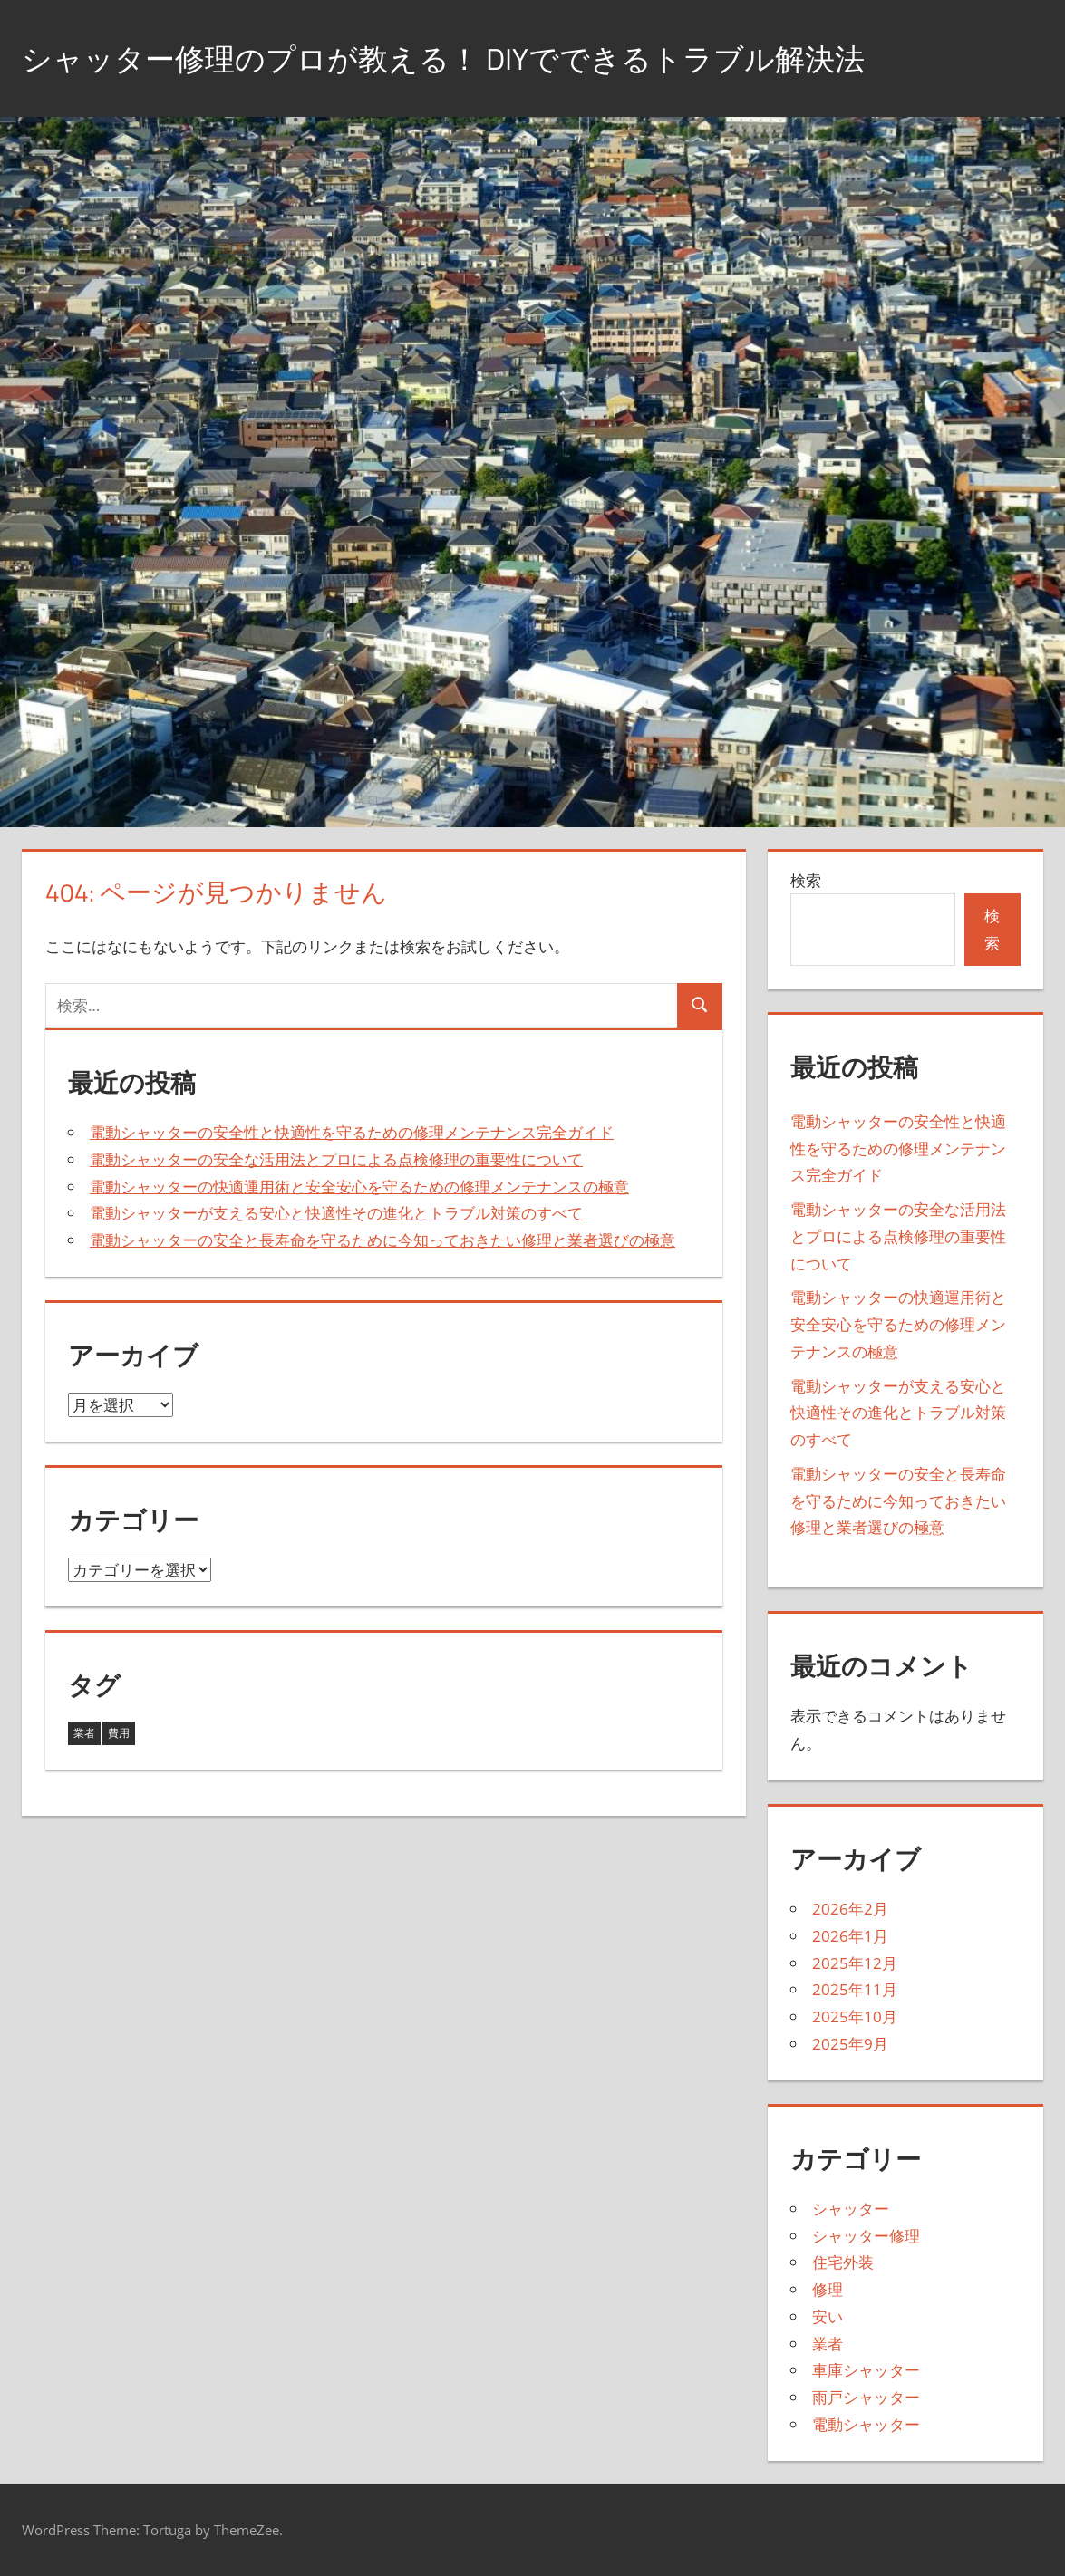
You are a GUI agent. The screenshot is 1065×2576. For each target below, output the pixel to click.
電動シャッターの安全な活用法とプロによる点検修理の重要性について (336, 1159)
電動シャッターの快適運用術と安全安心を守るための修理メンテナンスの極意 (359, 1186)
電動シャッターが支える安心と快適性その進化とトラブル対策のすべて (336, 1212)
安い (827, 2316)
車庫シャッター (866, 2369)
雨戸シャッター (866, 2397)
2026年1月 (850, 1935)
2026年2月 (850, 1908)
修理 (827, 2289)
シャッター (850, 2208)
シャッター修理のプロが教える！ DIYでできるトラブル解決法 (481, 57)
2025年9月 (850, 2043)
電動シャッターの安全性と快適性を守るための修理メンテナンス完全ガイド (352, 1132)
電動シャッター (866, 2424)
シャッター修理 (866, 2235)
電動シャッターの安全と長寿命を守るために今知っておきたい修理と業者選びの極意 (382, 1240)
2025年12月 (854, 1963)
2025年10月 (854, 2016)
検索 (805, 880)
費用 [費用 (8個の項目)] (119, 1733)
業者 (827, 2343)
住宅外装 (843, 2262)
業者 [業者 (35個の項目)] (84, 1733)
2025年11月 (854, 1989)
